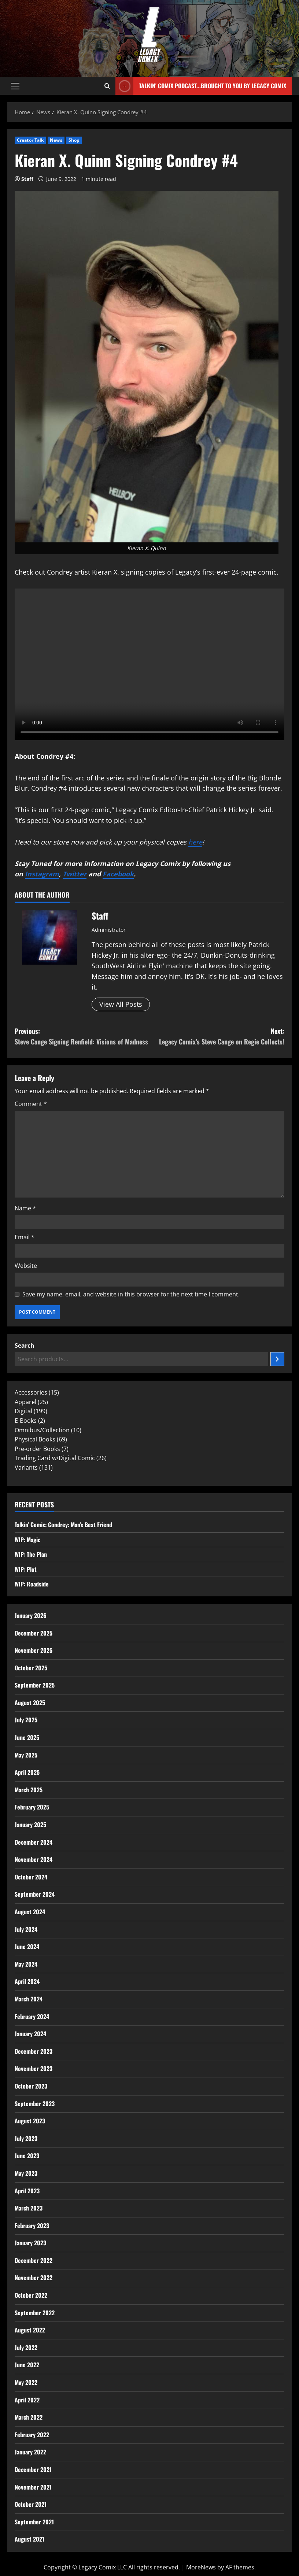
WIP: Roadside (32, 1584)
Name (25, 1208)
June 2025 (27, 1737)
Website (26, 1266)
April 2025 (27, 1772)
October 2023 (31, 2086)
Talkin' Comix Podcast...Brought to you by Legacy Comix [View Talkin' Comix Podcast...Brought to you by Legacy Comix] (200, 86)
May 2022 (26, 2382)
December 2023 (33, 2051)
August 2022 (30, 2330)
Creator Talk (30, 140)
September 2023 (35, 2103)
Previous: (82, 1036)
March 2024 (29, 1998)
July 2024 (26, 1929)
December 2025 (33, 1633)
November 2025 (33, 1650)
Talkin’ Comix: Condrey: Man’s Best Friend (63, 1524)
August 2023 (30, 2120)
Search (24, 1345)
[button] (15, 86)
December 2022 (33, 2260)
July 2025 (26, 1719)
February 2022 (32, 2434)
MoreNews (201, 2567)
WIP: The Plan (31, 1554)
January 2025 (30, 1824)
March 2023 (29, 2208)
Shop (74, 140)
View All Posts (120, 1004)
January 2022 (30, 2451)
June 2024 (27, 1946)
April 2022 (27, 2399)
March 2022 (29, 2417)
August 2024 (30, 1911)
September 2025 (35, 1685)
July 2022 (26, 2347)
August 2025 (30, 1702)
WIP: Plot (26, 1569)
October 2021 (31, 2504)
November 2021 (33, 2487)
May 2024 (26, 1964)
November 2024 (33, 1859)
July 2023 (26, 2138)
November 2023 (33, 2068)
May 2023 (26, 2173)
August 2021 (29, 2539)
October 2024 (31, 1876)
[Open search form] (107, 86)
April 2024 (27, 1981)
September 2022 (35, 2312)
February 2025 (32, 1807)
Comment (31, 1104)
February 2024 (32, 2016)
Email (24, 1237)
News (56, 140)
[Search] (277, 1359)
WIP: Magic (27, 1539)
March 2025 (29, 1789)
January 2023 (30, 2242)
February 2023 (32, 2225)
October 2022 (31, 2295)
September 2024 (35, 1894)
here (195, 842)
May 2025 (26, 1755)
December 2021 (33, 2469)
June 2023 (27, 2155)
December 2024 (33, 1842)
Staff (27, 178)
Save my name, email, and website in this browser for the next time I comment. (131, 1294)
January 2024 (30, 2033)
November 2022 (33, 2277)
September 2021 (34, 2521)
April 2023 (27, 2190)
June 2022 (27, 2364)
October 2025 (31, 1667)
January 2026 (31, 1615)
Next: (217, 1036)
